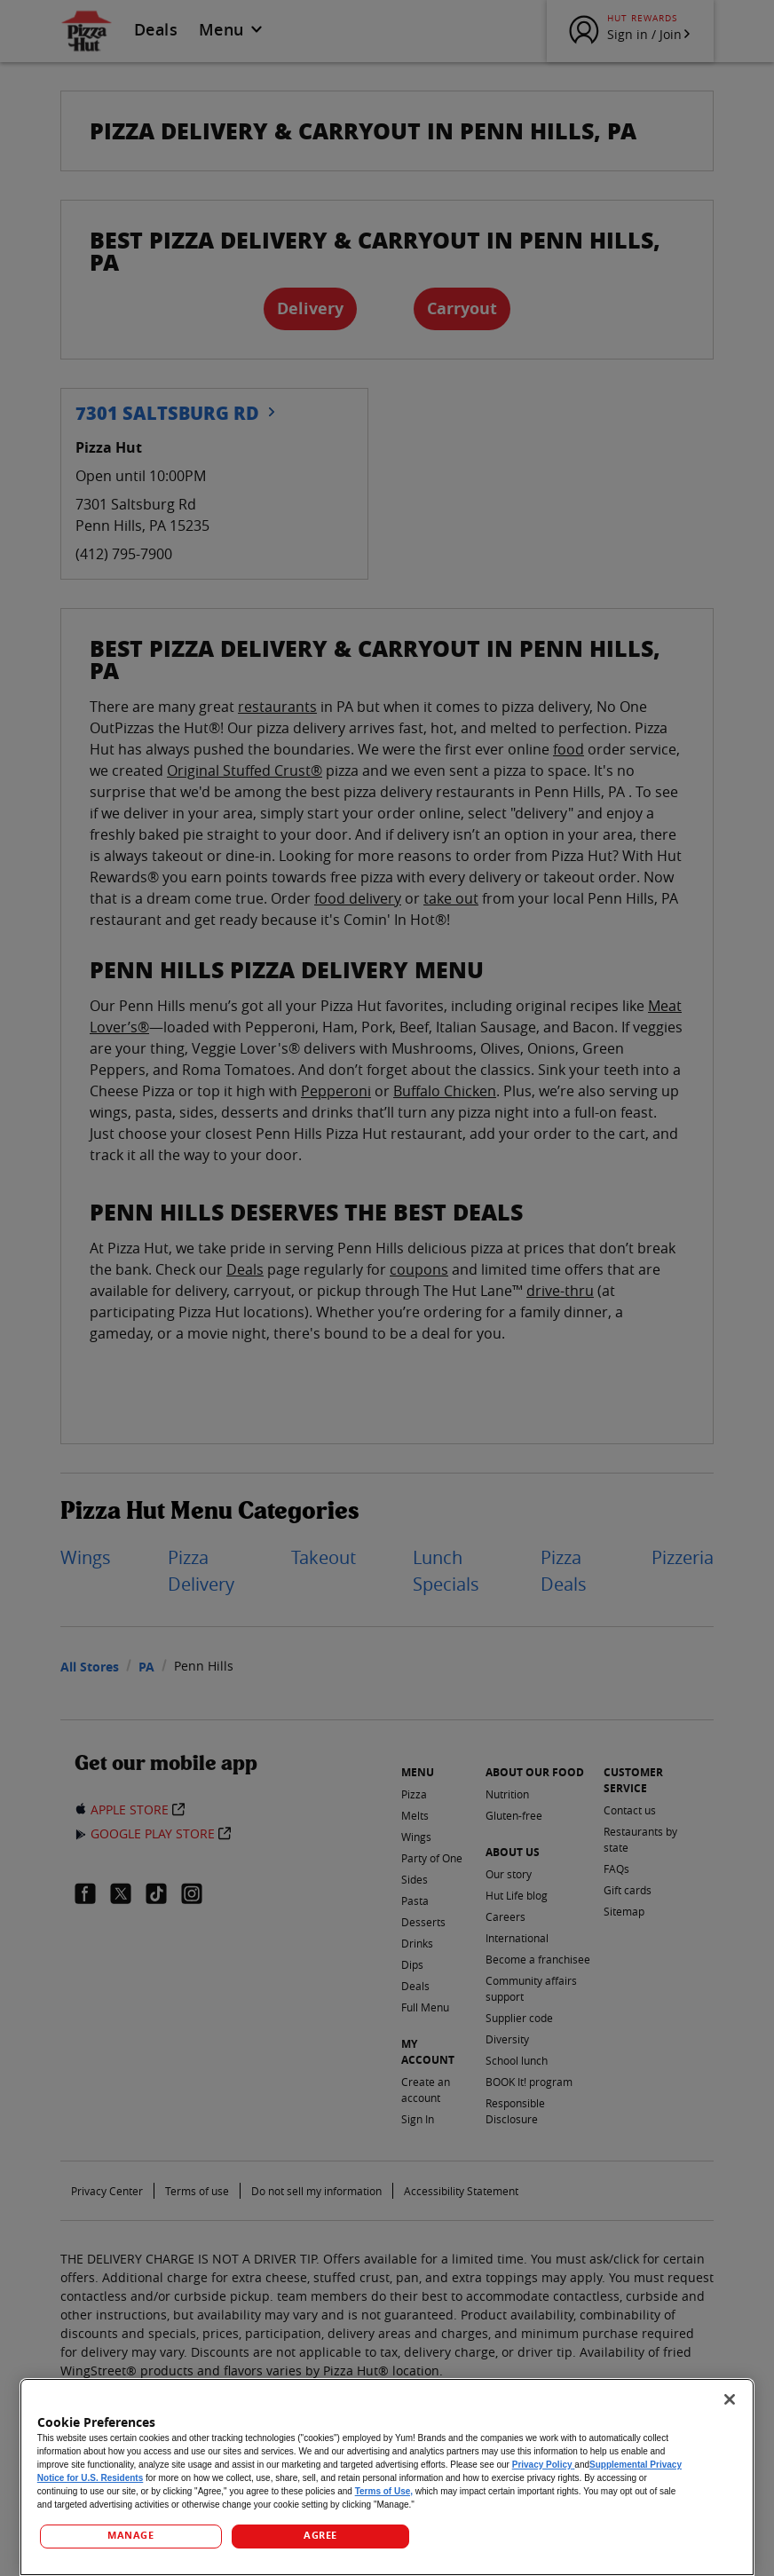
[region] (387, 2477)
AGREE (320, 2535)
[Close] (729, 2399)
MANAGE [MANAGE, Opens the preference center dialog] (130, 2535)
